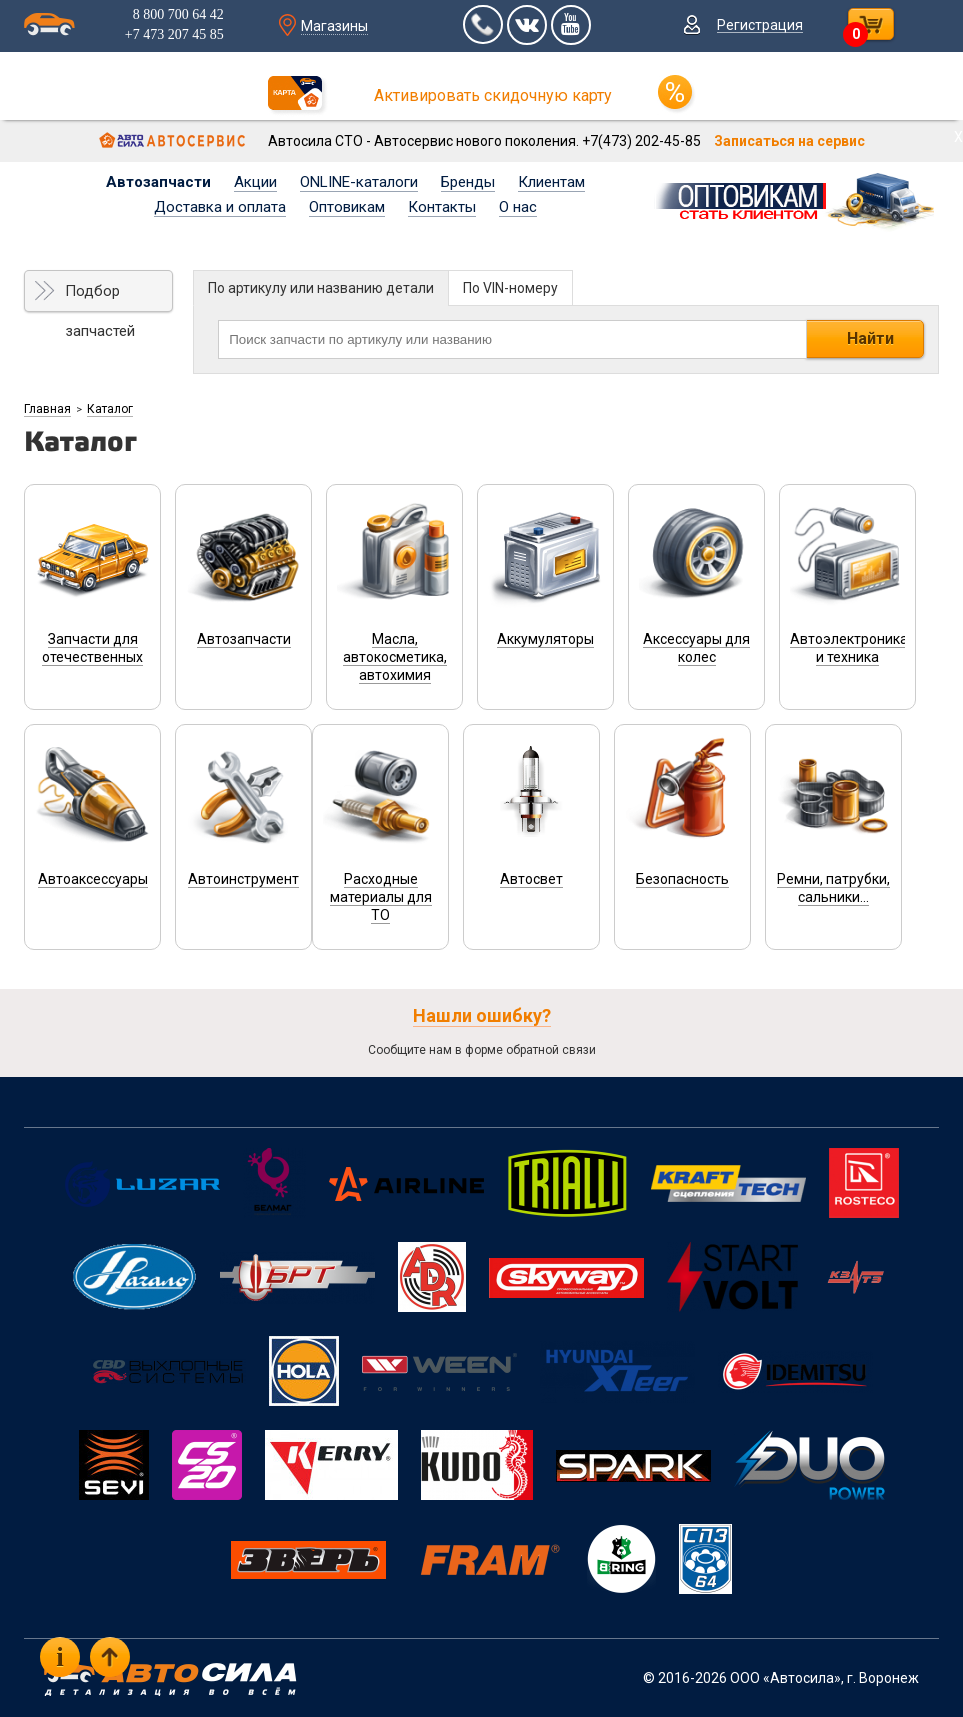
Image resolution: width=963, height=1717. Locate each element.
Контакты (442, 207)
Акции (255, 182)
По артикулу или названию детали (321, 288)
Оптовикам (347, 207)
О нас (518, 207)
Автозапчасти (158, 182)
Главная (47, 409)
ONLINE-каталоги (359, 182)
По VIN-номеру (510, 288)
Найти (870, 338)
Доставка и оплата (220, 207)
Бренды (468, 182)
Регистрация (760, 25)
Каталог (110, 409)
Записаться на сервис (789, 141)
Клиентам (551, 182)
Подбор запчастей (100, 297)
